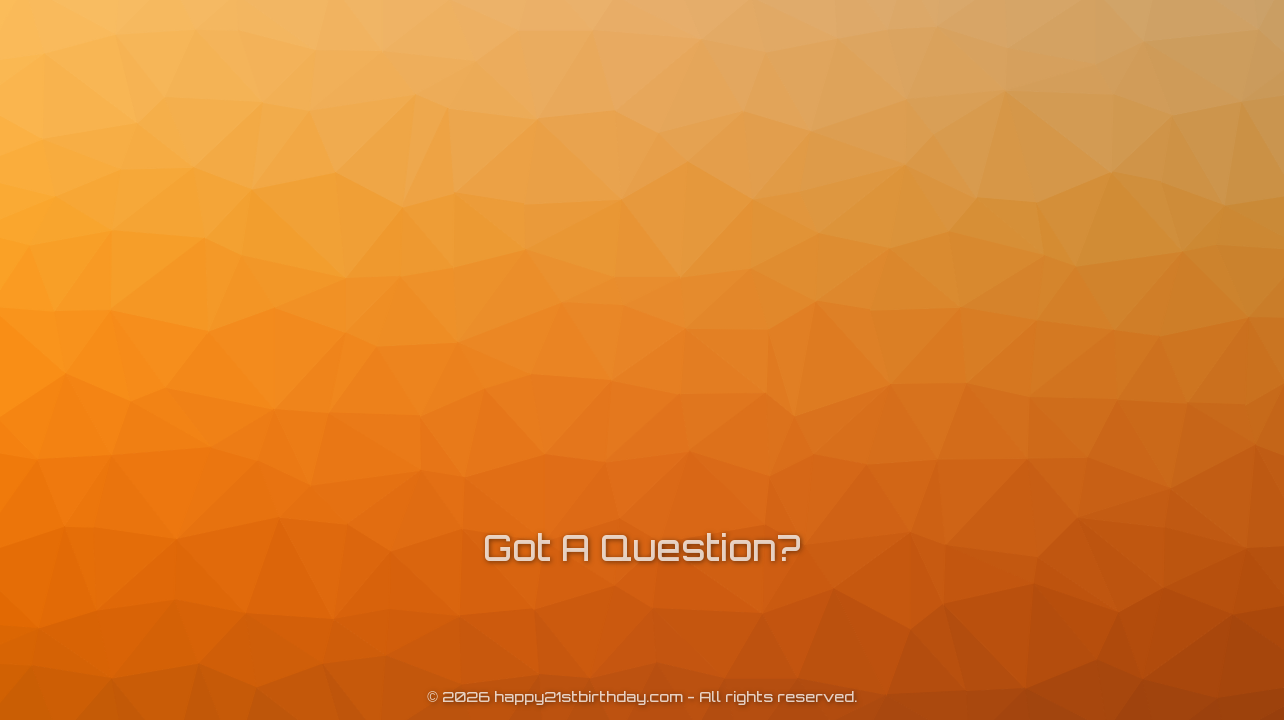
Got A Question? (642, 547)
